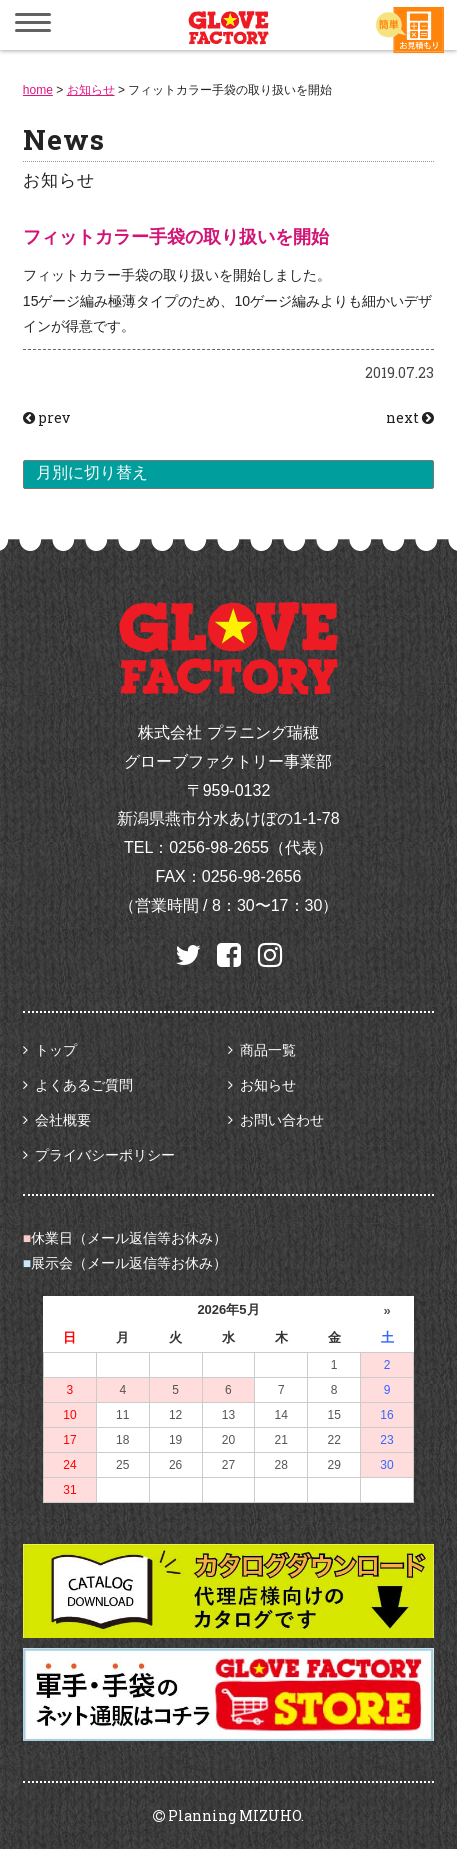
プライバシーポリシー (105, 1155)
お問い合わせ (282, 1120)
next (410, 417)
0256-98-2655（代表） (251, 847)
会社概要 (63, 1120)
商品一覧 (268, 1050)
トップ (56, 1050)
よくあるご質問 (84, 1085)
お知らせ (268, 1085)
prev (46, 417)
